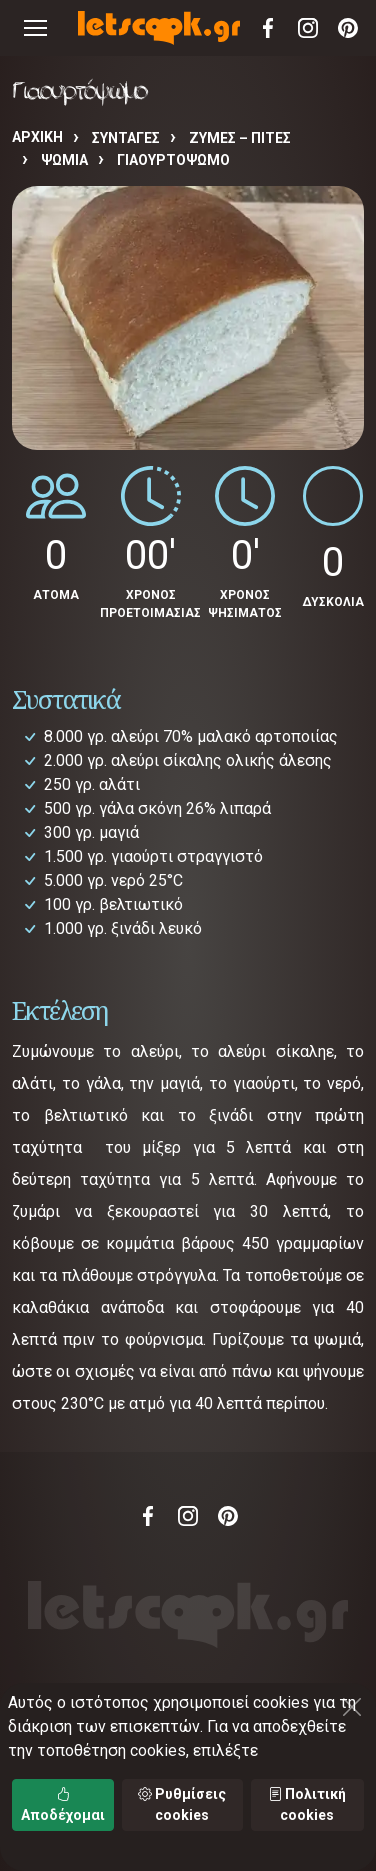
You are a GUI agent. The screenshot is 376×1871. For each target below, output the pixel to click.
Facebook (268, 28)
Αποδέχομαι (63, 1804)
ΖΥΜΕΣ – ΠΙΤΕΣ (240, 138)
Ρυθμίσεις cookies (182, 1804)
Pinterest (348, 28)
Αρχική (37, 137)
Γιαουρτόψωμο (173, 160)
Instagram (308, 28)
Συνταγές (126, 138)
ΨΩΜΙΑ (64, 160)
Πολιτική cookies (307, 1804)
